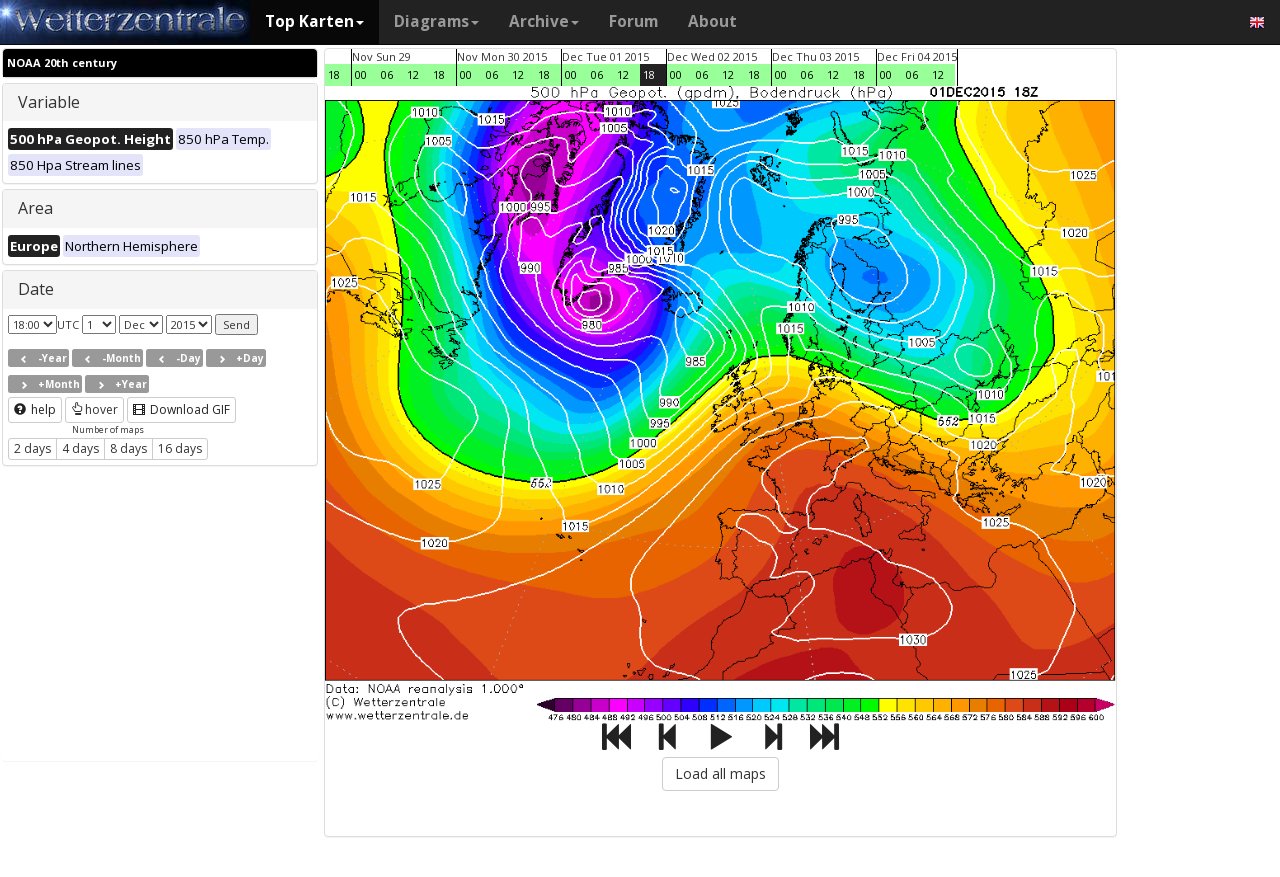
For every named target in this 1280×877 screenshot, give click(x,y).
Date (36, 289)
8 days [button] (128, 448)
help (35, 409)
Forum (633, 21)
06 (387, 74)
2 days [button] (32, 448)
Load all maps (720, 773)
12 (413, 74)
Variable (49, 102)
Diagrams (436, 21)
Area (35, 208)
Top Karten (314, 21)
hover (94, 409)
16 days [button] (180, 448)
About (712, 21)
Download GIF (181, 409)
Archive (544, 21)
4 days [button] (80, 448)
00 (361, 74)
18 (334, 74)
